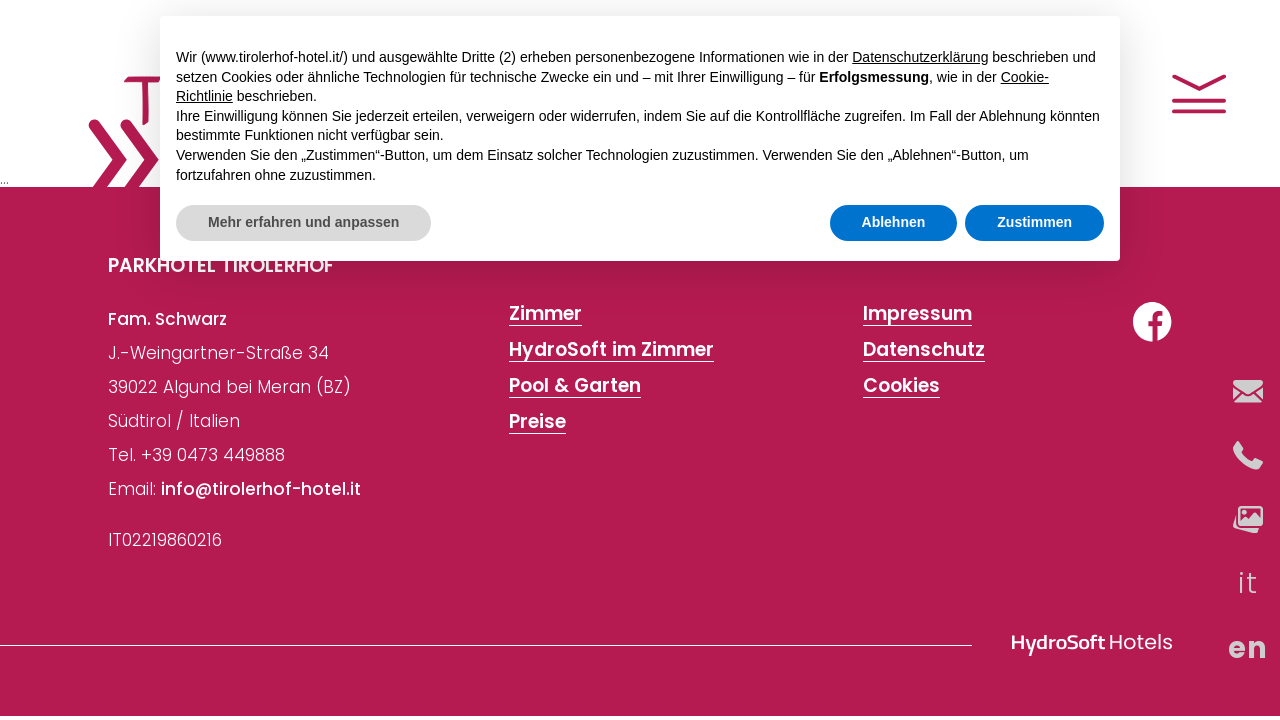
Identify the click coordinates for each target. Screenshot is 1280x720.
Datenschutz (924, 350)
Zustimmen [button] (1034, 222)
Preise (537, 422)
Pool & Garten (575, 386)
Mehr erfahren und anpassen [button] (303, 222)
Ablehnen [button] (894, 222)
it (1248, 583)
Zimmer (545, 314)
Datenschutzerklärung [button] (920, 57)
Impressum (917, 314)
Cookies (901, 386)
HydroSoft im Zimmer (611, 350)
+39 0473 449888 (213, 455)
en (1248, 648)
